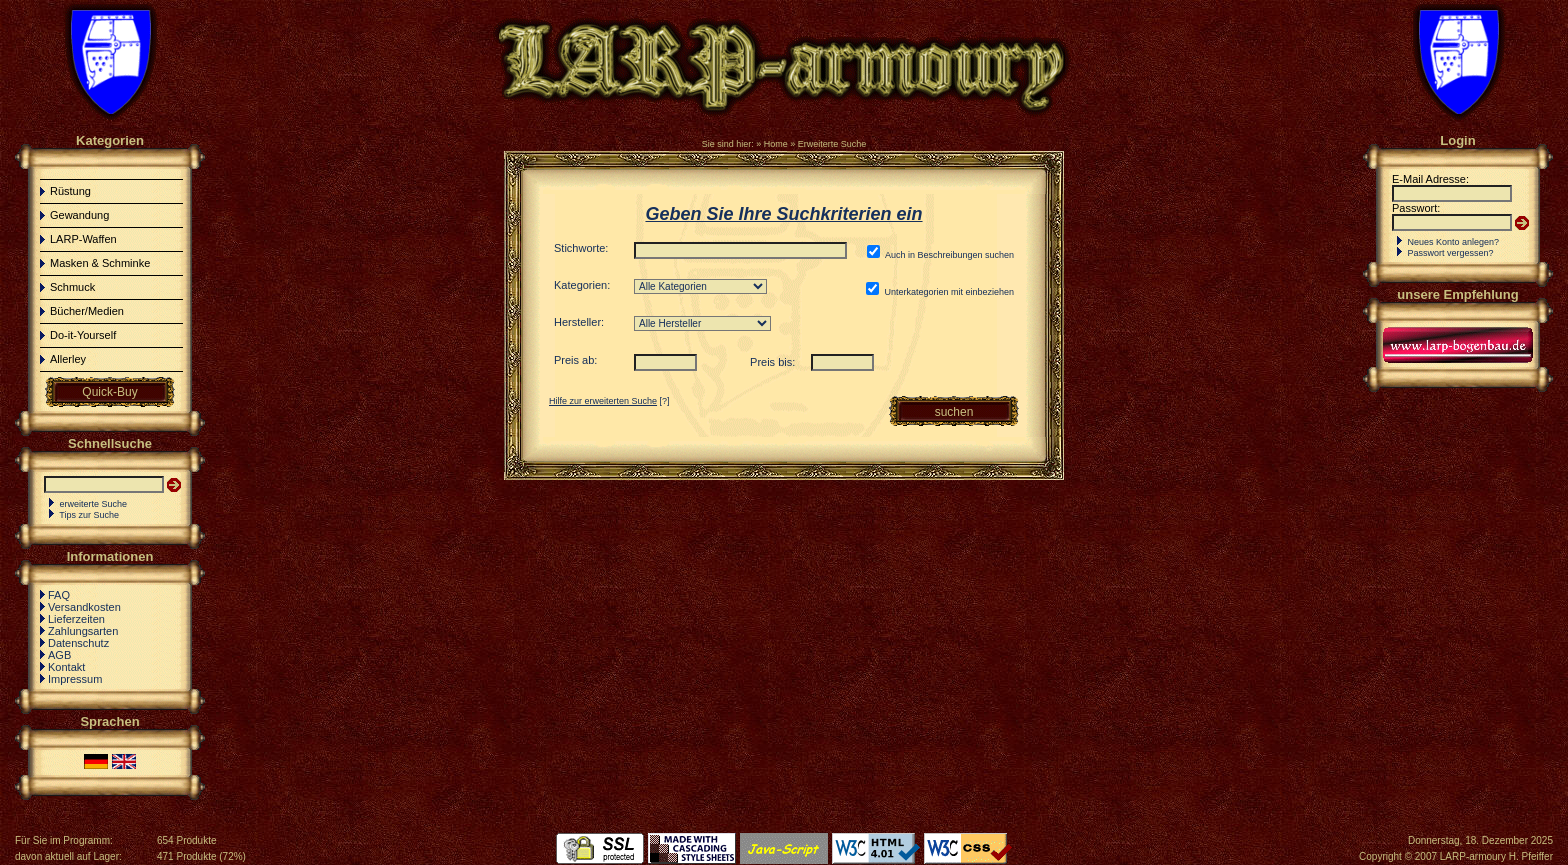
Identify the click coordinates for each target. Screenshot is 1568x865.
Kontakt (66, 667)
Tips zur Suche (89, 515)
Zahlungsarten (83, 631)
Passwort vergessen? (1451, 253)
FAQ (59, 595)
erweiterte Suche (94, 504)
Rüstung (70, 191)
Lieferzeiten (76, 619)
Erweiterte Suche (832, 144)
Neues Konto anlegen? (1454, 242)
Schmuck (72, 287)
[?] (609, 401)
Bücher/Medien (87, 311)
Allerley (68, 359)
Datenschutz (78, 643)
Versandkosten (84, 607)
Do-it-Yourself (83, 335)
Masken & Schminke (100, 263)
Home (776, 144)
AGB (59, 655)
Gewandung (79, 215)
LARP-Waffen (83, 239)
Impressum (75, 679)
